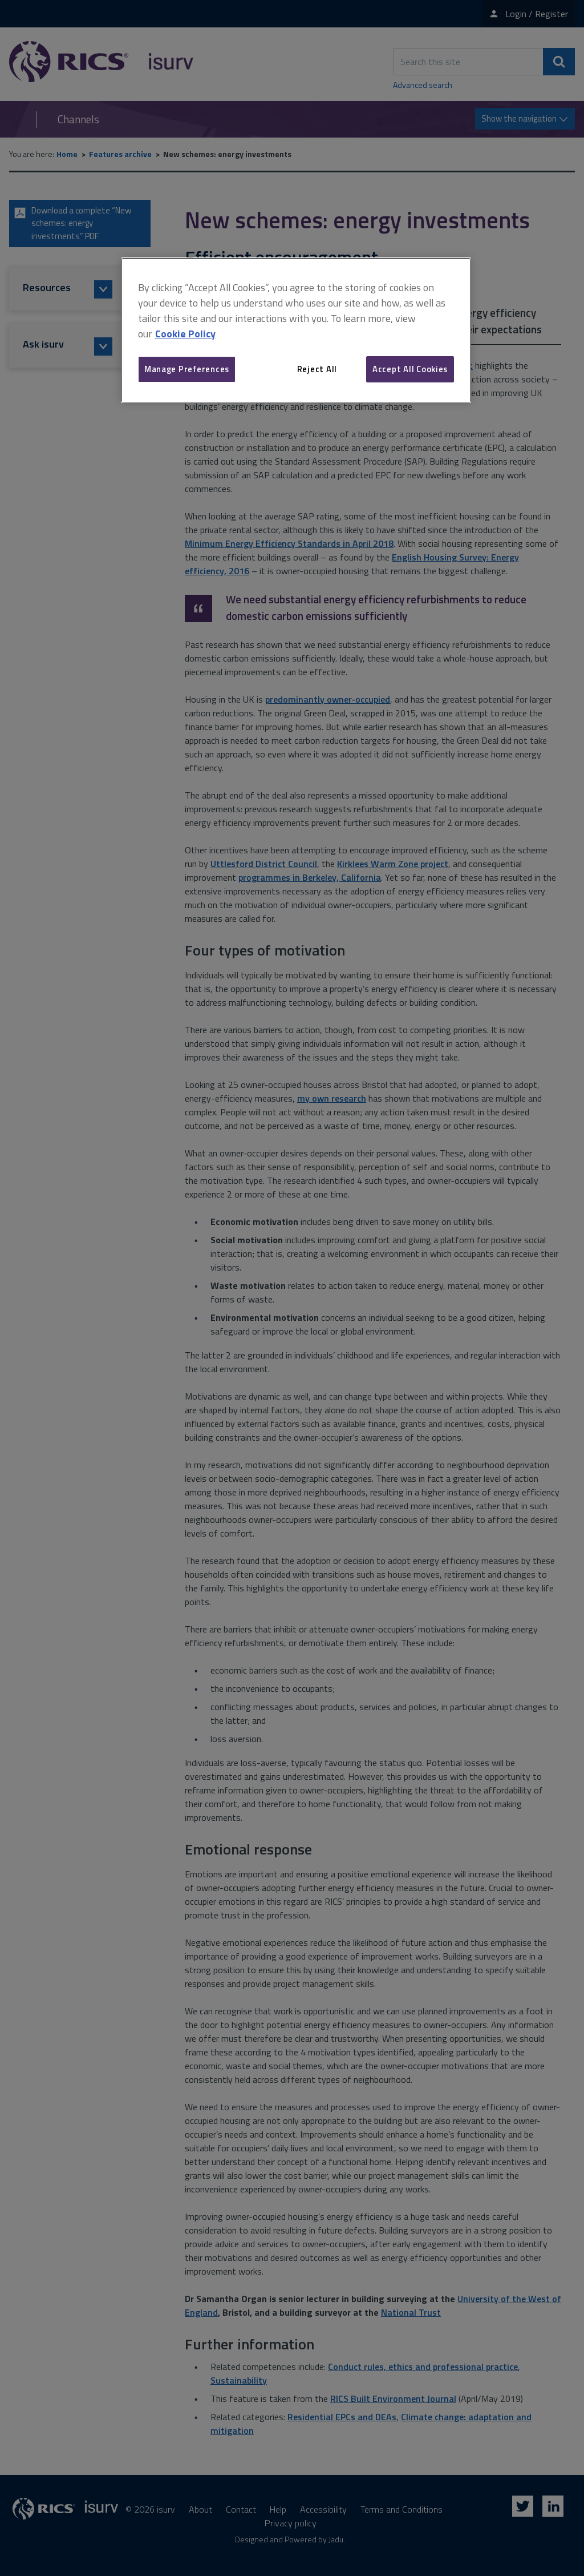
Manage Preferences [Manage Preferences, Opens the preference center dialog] (186, 369)
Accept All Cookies (410, 369)
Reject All (317, 369)
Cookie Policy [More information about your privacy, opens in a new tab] (185, 333)
